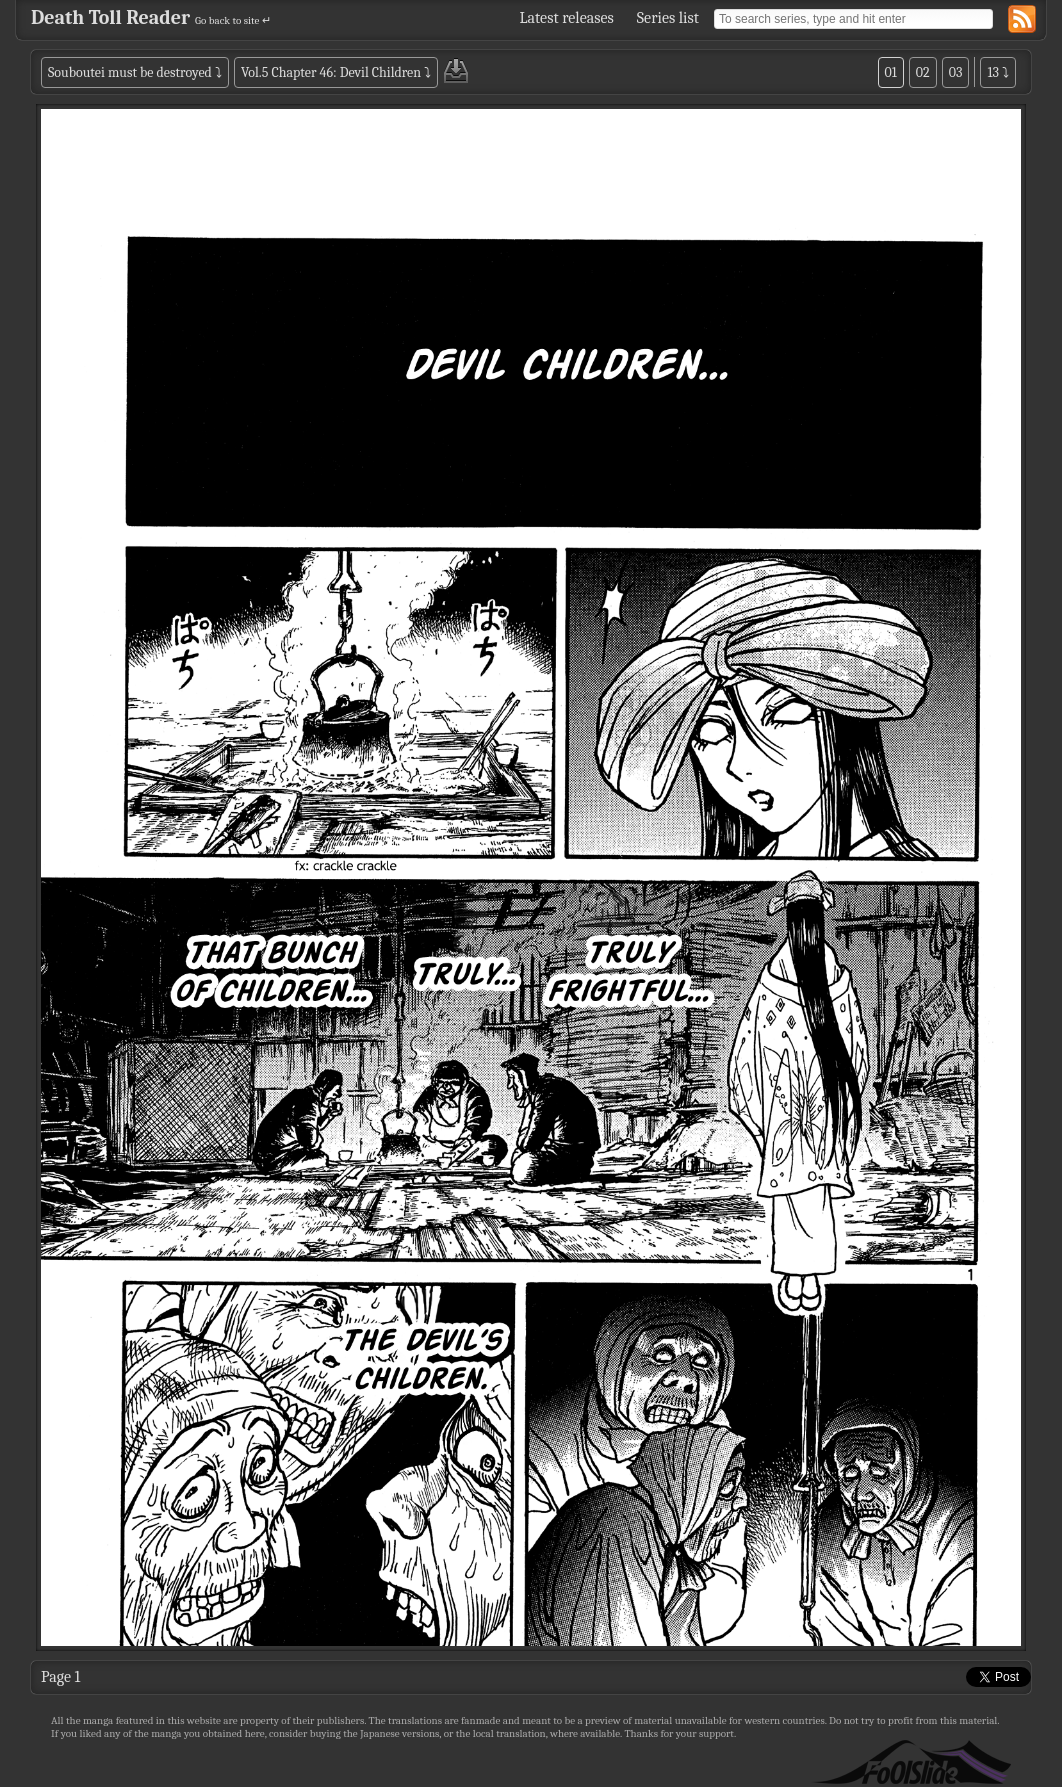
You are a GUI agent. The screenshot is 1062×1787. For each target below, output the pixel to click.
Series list (668, 18)
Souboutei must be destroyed (130, 72)
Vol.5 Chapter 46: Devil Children (331, 72)
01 (891, 72)
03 (956, 72)
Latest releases (567, 18)
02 (923, 72)
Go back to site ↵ (233, 20)
